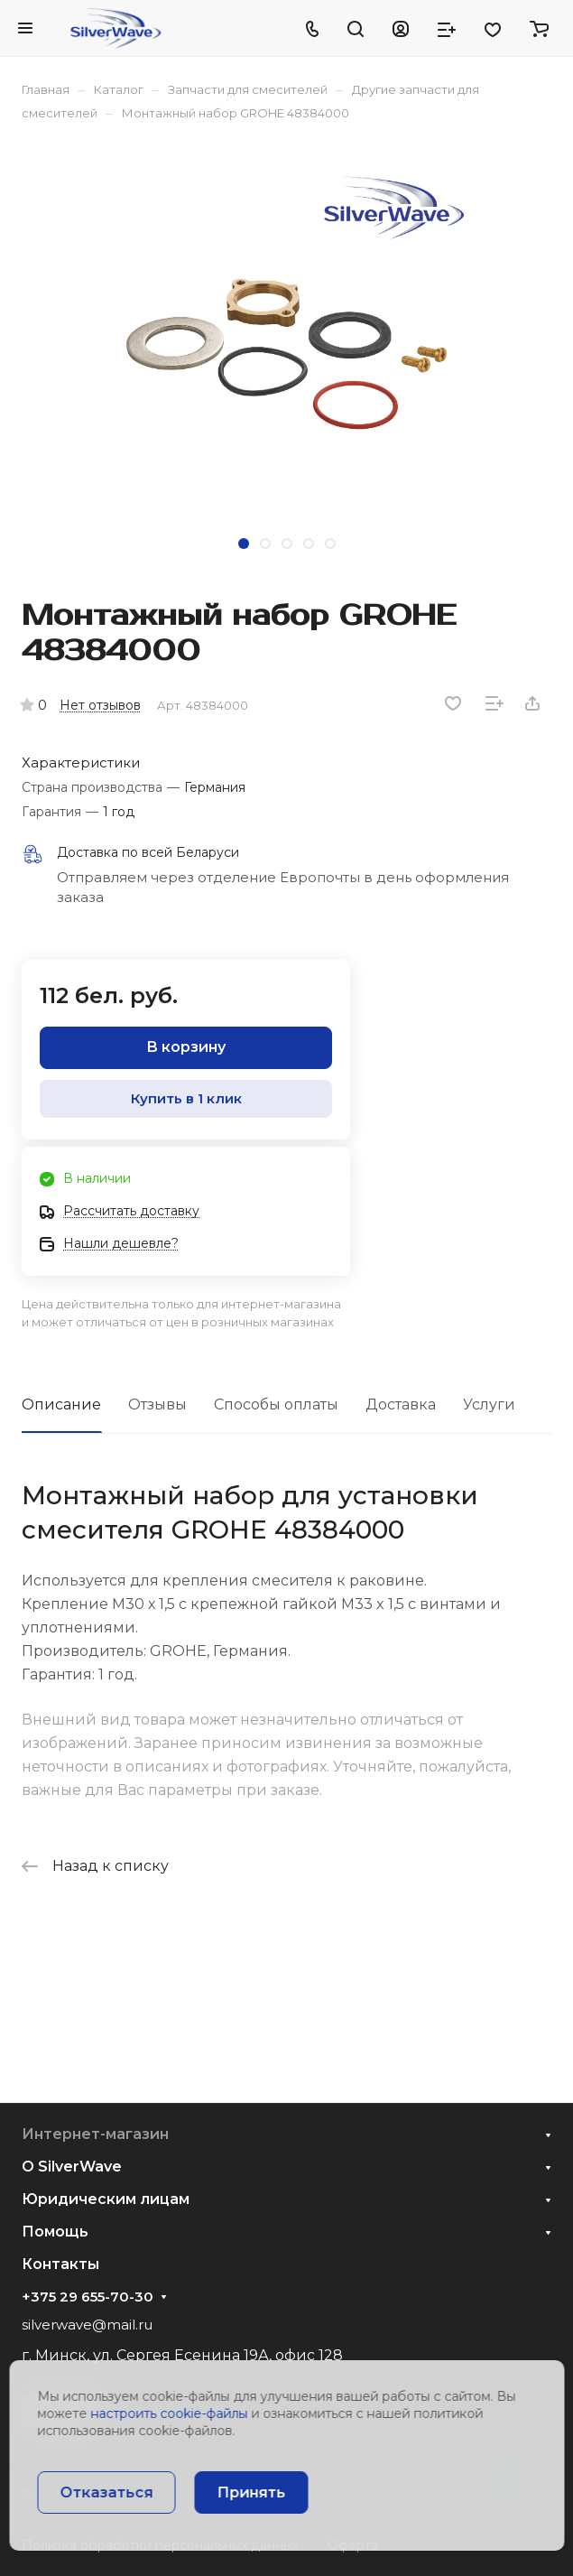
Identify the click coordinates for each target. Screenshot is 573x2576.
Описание (61, 1404)
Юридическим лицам (105, 2199)
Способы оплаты (276, 1404)
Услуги (489, 1404)
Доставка (400, 1404)
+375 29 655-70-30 (87, 2297)
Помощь (55, 2231)
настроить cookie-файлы (168, 2413)
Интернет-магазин (95, 2134)
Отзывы (157, 1404)
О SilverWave (72, 2166)
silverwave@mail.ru (87, 2324)
